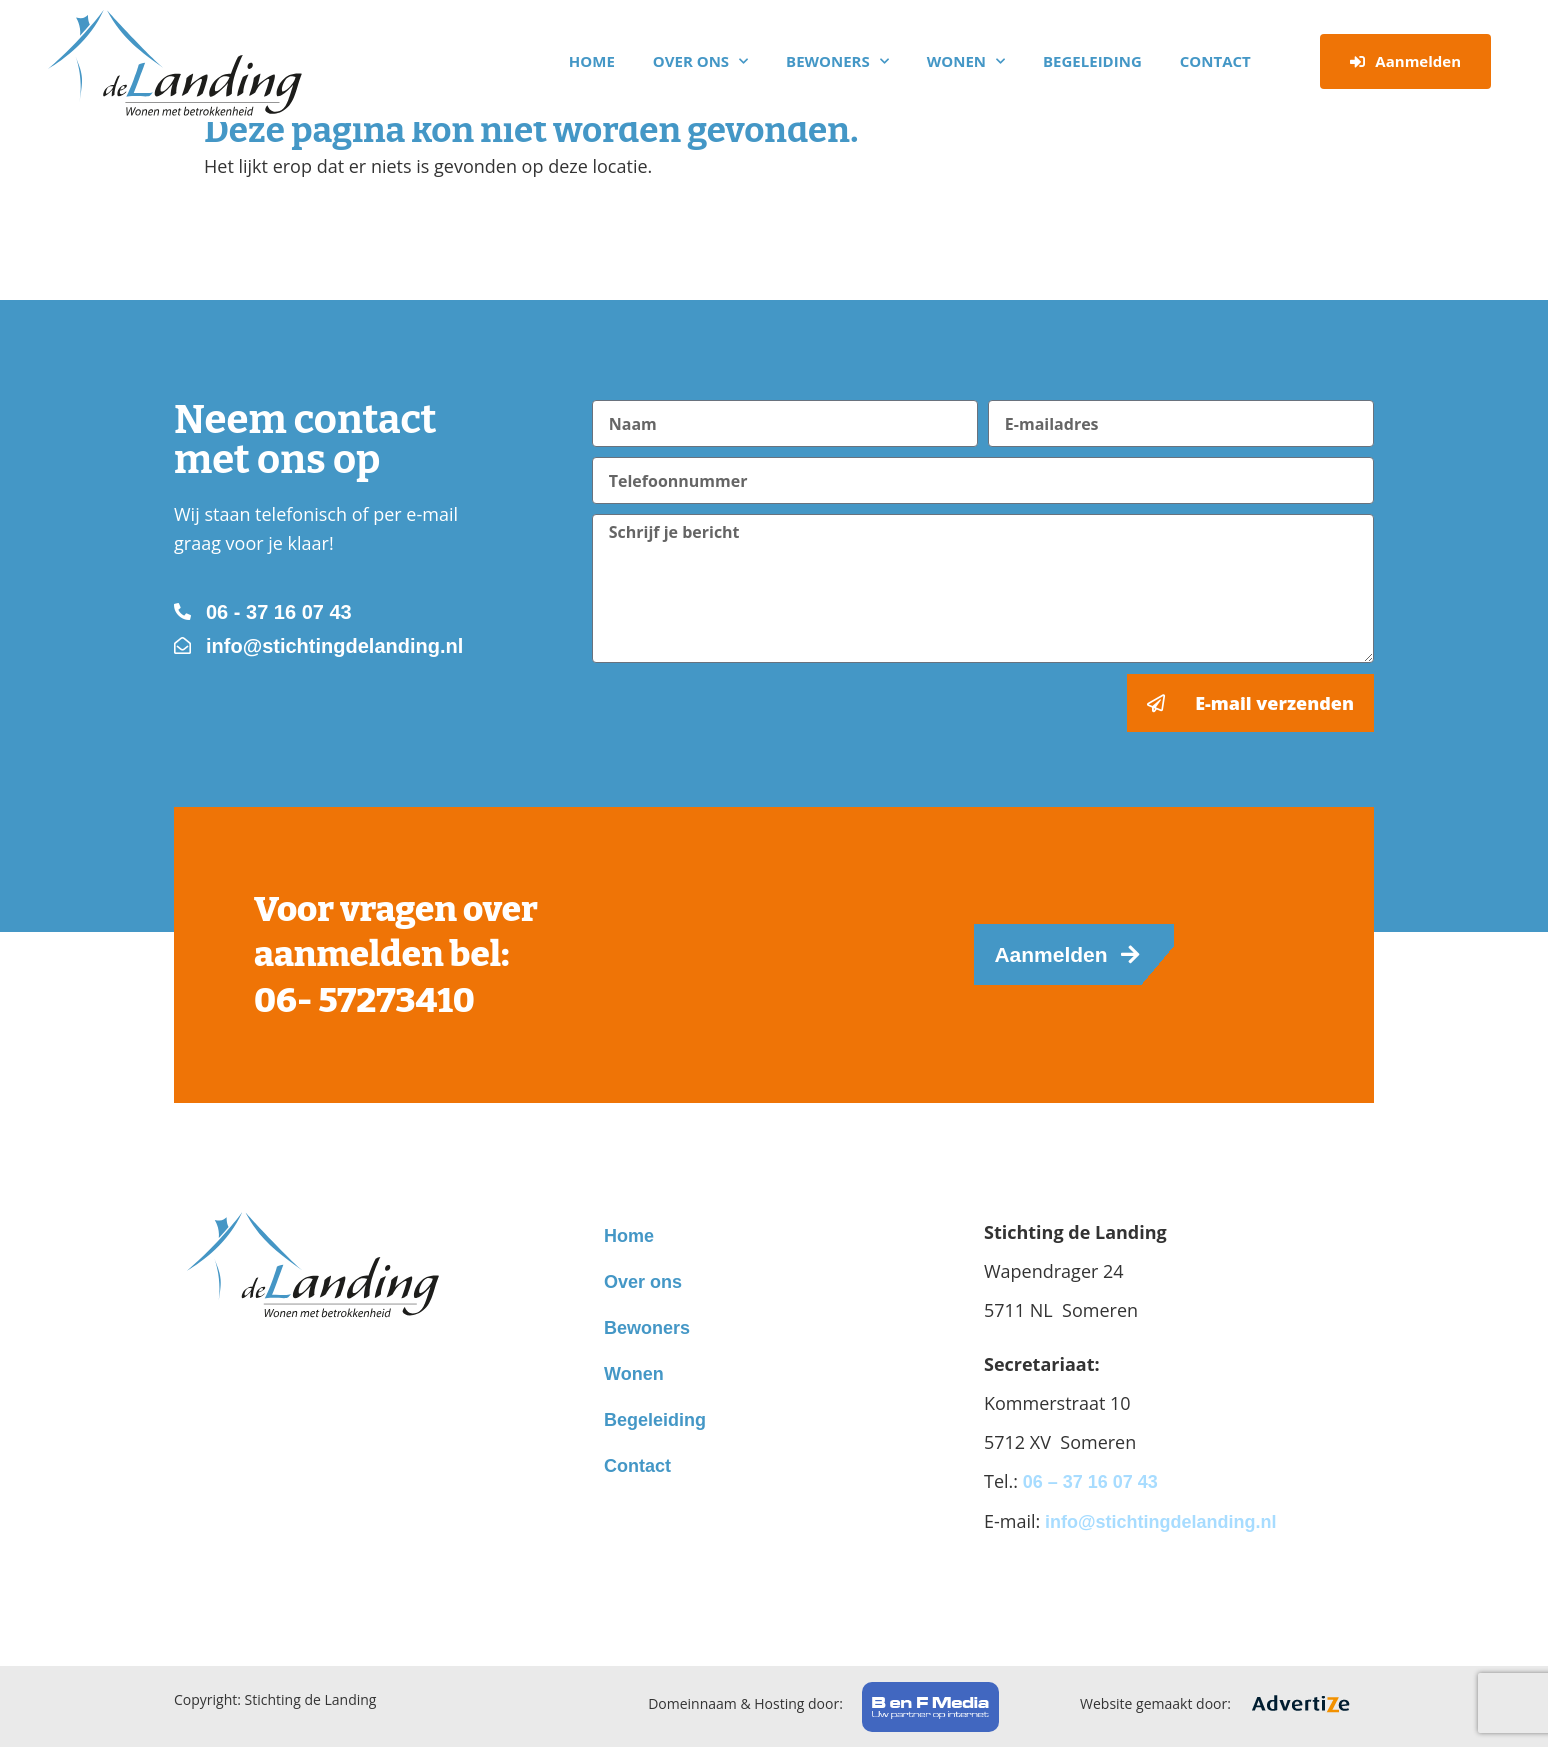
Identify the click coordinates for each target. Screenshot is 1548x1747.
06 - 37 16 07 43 (279, 612)
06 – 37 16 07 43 (1090, 1482)
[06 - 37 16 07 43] (182, 611)
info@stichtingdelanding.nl (334, 646)
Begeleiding (1092, 61)
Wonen (966, 61)
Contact (1215, 61)
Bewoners (837, 61)
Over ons (700, 61)
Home (592, 61)
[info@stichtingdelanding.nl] (182, 645)
